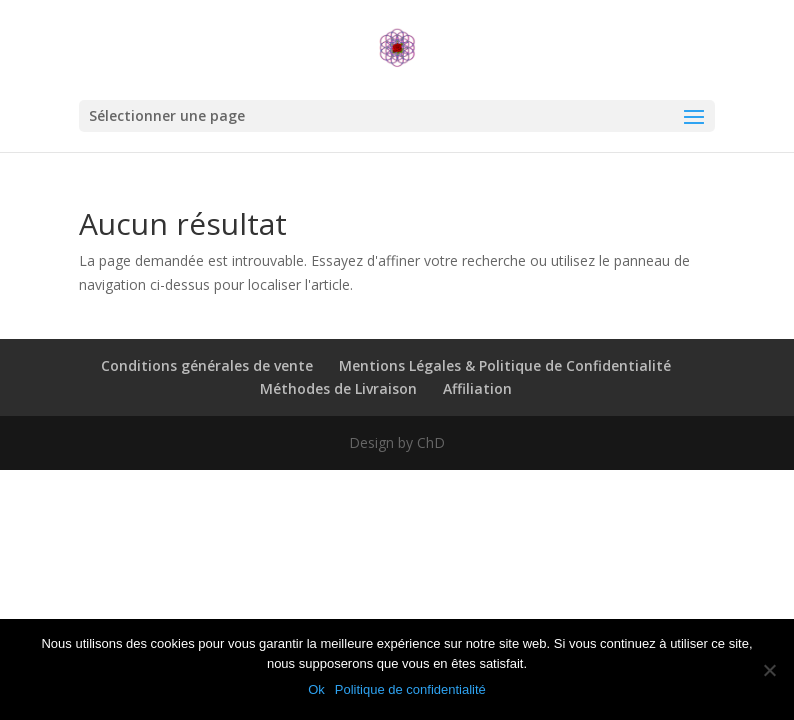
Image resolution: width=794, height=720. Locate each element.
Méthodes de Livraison (338, 388)
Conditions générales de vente (207, 365)
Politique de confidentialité (410, 689)
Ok (316, 689)
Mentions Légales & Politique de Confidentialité (505, 365)
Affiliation (477, 388)
